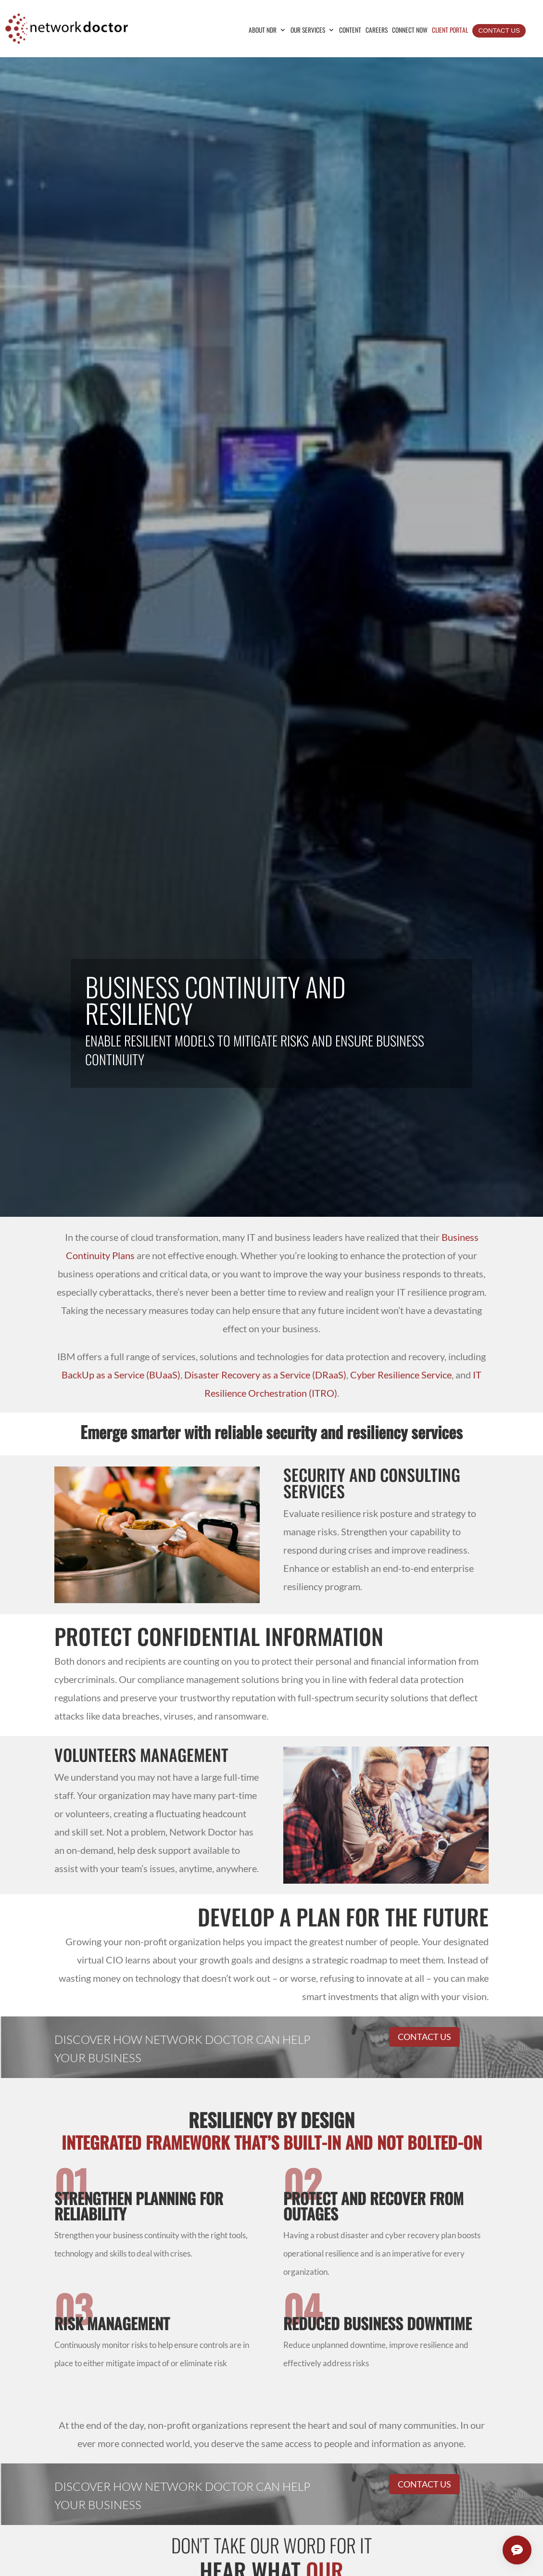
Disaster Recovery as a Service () (265, 1374)
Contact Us (499, 30)
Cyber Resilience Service (401, 1374)
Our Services (307, 30)
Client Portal (450, 30)
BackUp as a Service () (121, 1374)
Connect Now (410, 30)
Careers (377, 30)
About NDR (263, 30)
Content (350, 30)
